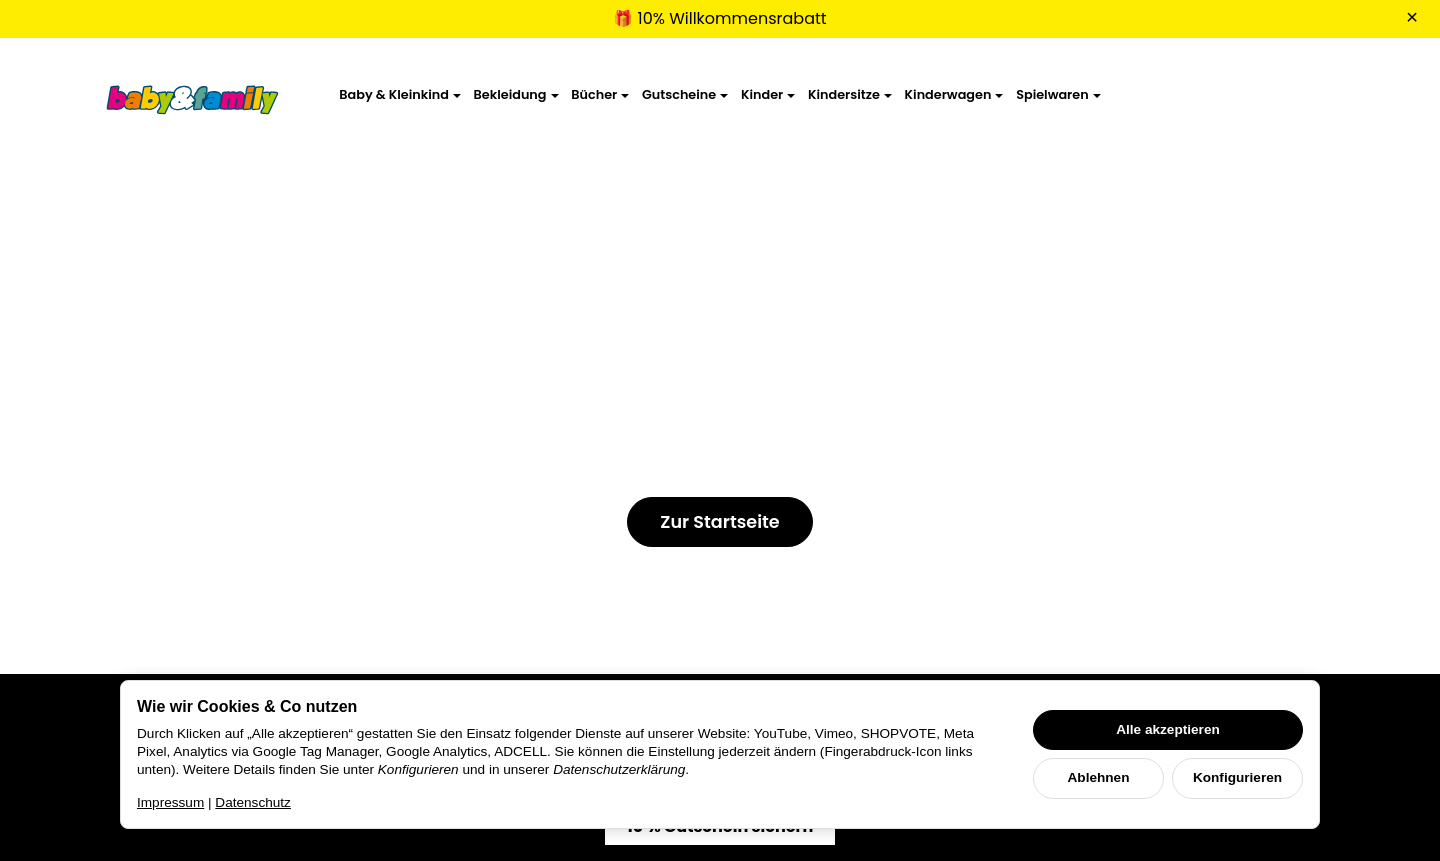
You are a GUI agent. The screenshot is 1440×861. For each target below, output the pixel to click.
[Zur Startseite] (193, 98)
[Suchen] (1227, 97)
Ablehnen (1099, 777)
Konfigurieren (1237, 777)
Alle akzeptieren (1168, 729)
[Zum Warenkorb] (1322, 97)
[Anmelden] (1275, 97)
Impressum (170, 802)
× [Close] (1412, 17)
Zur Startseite (719, 522)
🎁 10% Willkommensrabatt (719, 18)
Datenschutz (253, 802)
